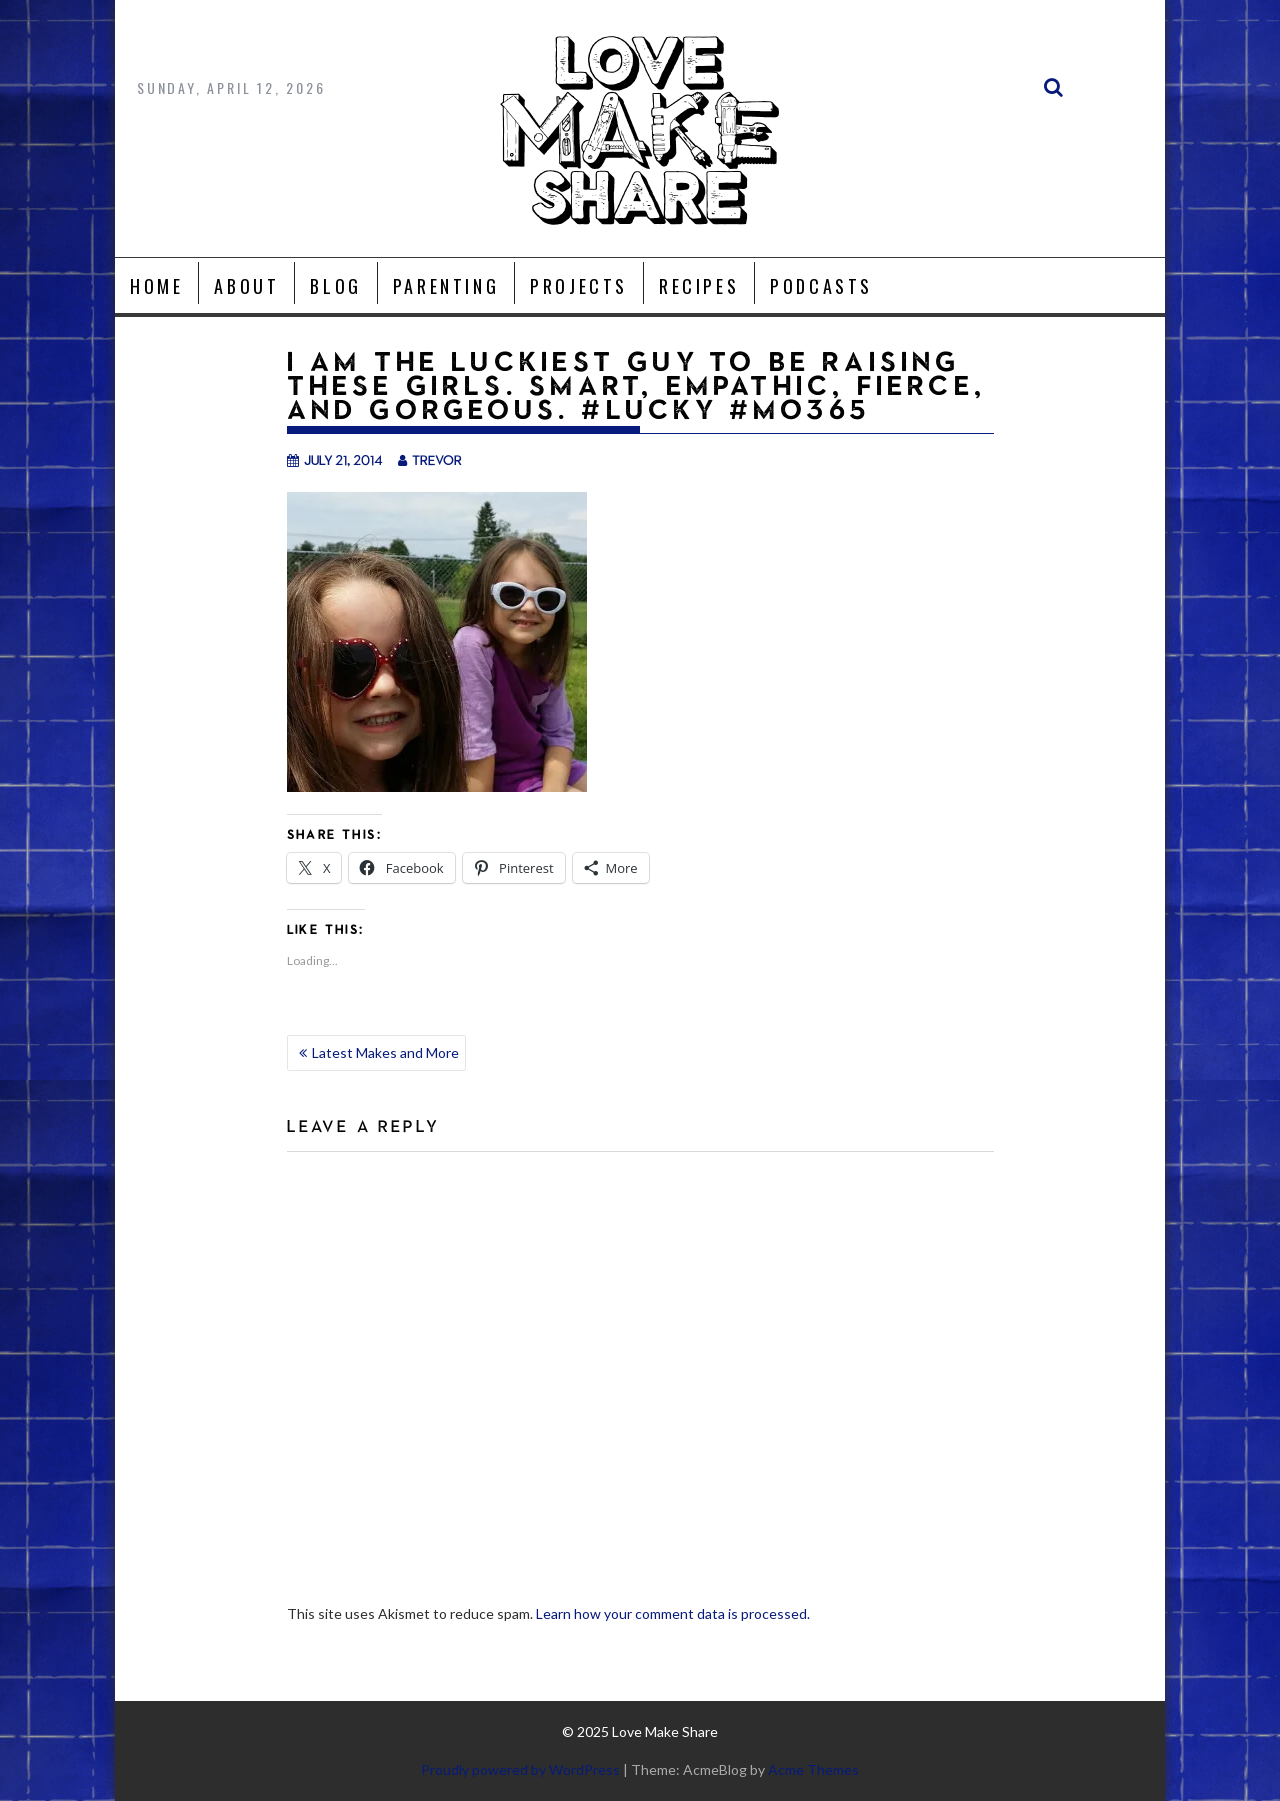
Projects (579, 286)
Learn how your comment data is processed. (673, 1613)
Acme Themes (813, 1769)
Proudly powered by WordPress (520, 1769)
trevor (430, 459)
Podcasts (821, 286)
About (246, 286)
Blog (335, 286)
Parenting (446, 286)
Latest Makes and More (385, 1052)
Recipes (699, 286)
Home (156, 286)
